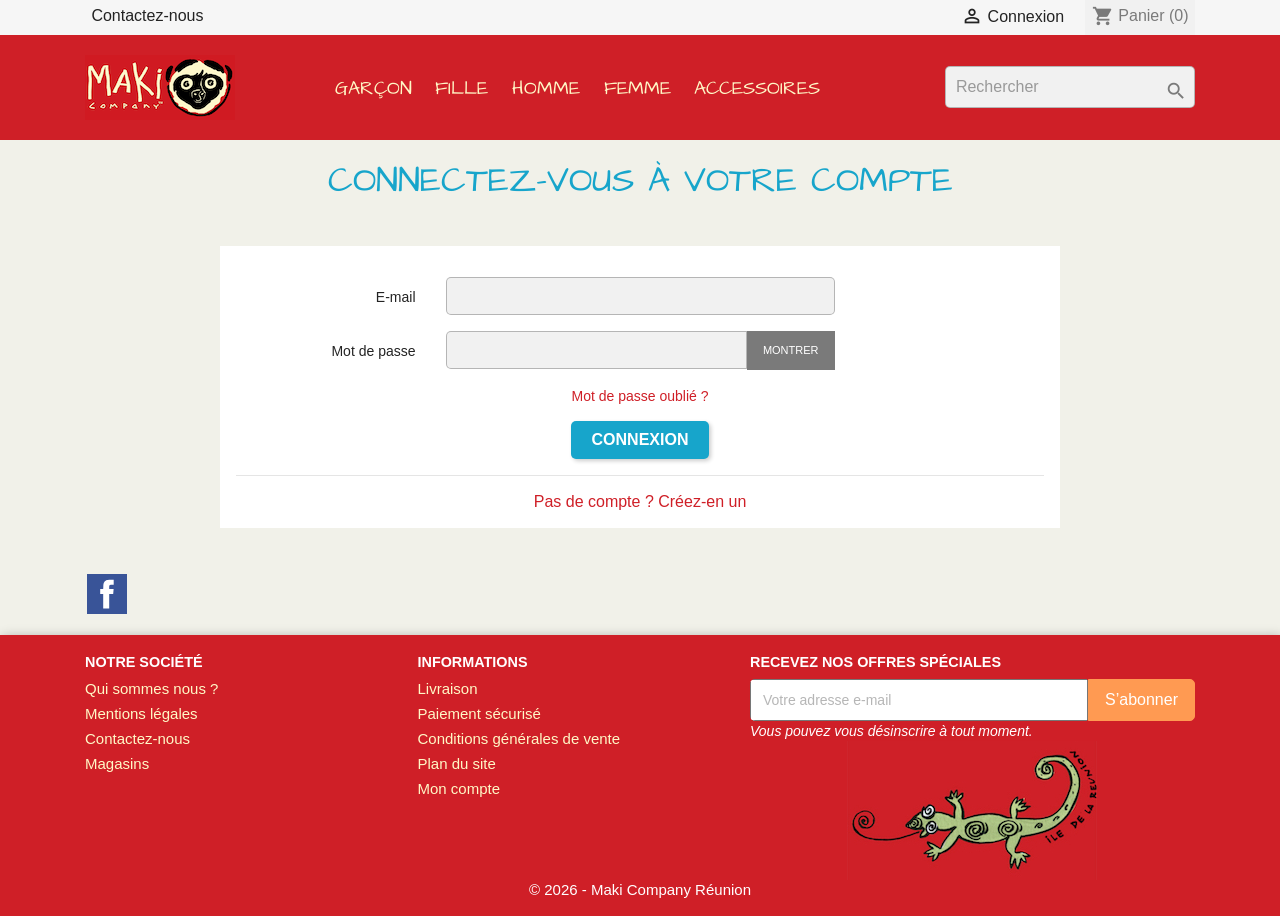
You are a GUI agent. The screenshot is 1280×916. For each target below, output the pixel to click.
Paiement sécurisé (478, 713)
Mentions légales (141, 713)
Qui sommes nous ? (151, 688)
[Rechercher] (1070, 87)
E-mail (396, 297)
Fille (461, 88)
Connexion (640, 439)
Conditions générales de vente (518, 738)
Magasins (117, 763)
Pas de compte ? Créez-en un (640, 501)
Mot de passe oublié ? (640, 396)
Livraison (447, 688)
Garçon (373, 88)
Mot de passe (373, 351)
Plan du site (456, 763)
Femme (637, 88)
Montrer (791, 350)
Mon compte (458, 788)
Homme (546, 88)
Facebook (107, 594)
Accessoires (757, 88)
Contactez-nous (147, 15)
